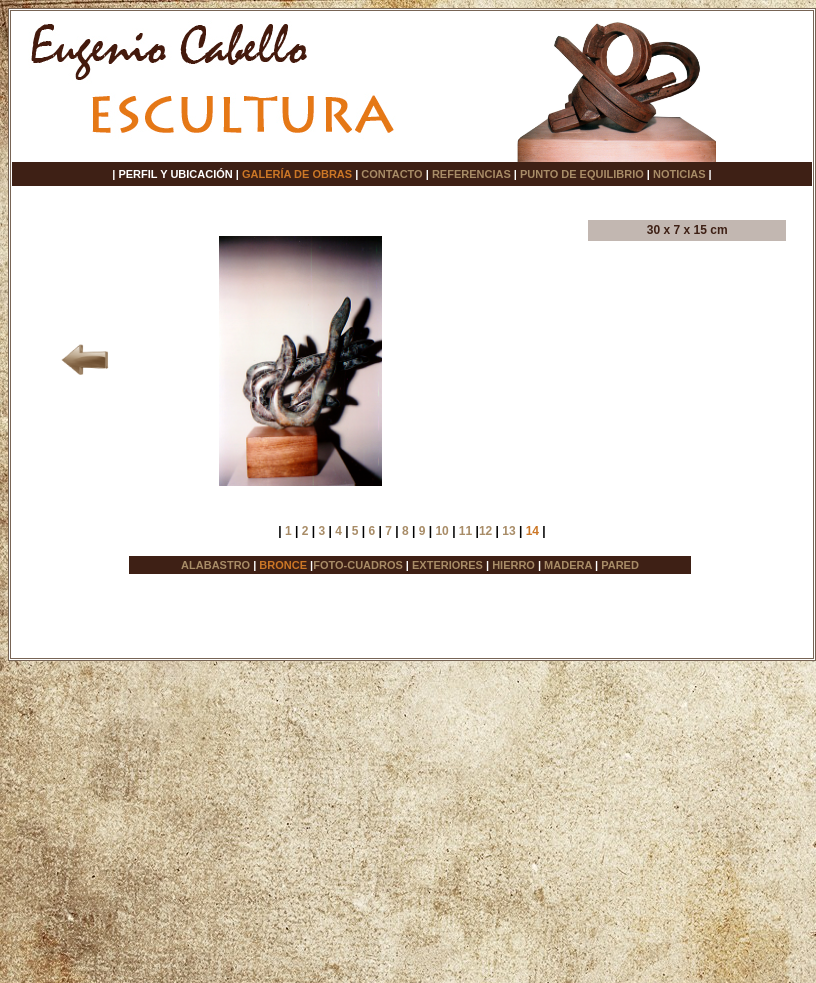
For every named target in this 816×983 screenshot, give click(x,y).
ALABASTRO (215, 565)
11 (465, 531)
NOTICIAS (679, 174)
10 (441, 531)
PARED (620, 565)
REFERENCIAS (471, 174)
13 (508, 531)
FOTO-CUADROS (358, 565)
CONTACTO (391, 174)
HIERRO (513, 565)
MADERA (568, 565)
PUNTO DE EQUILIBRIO (582, 174)
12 (485, 531)
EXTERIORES (447, 565)
